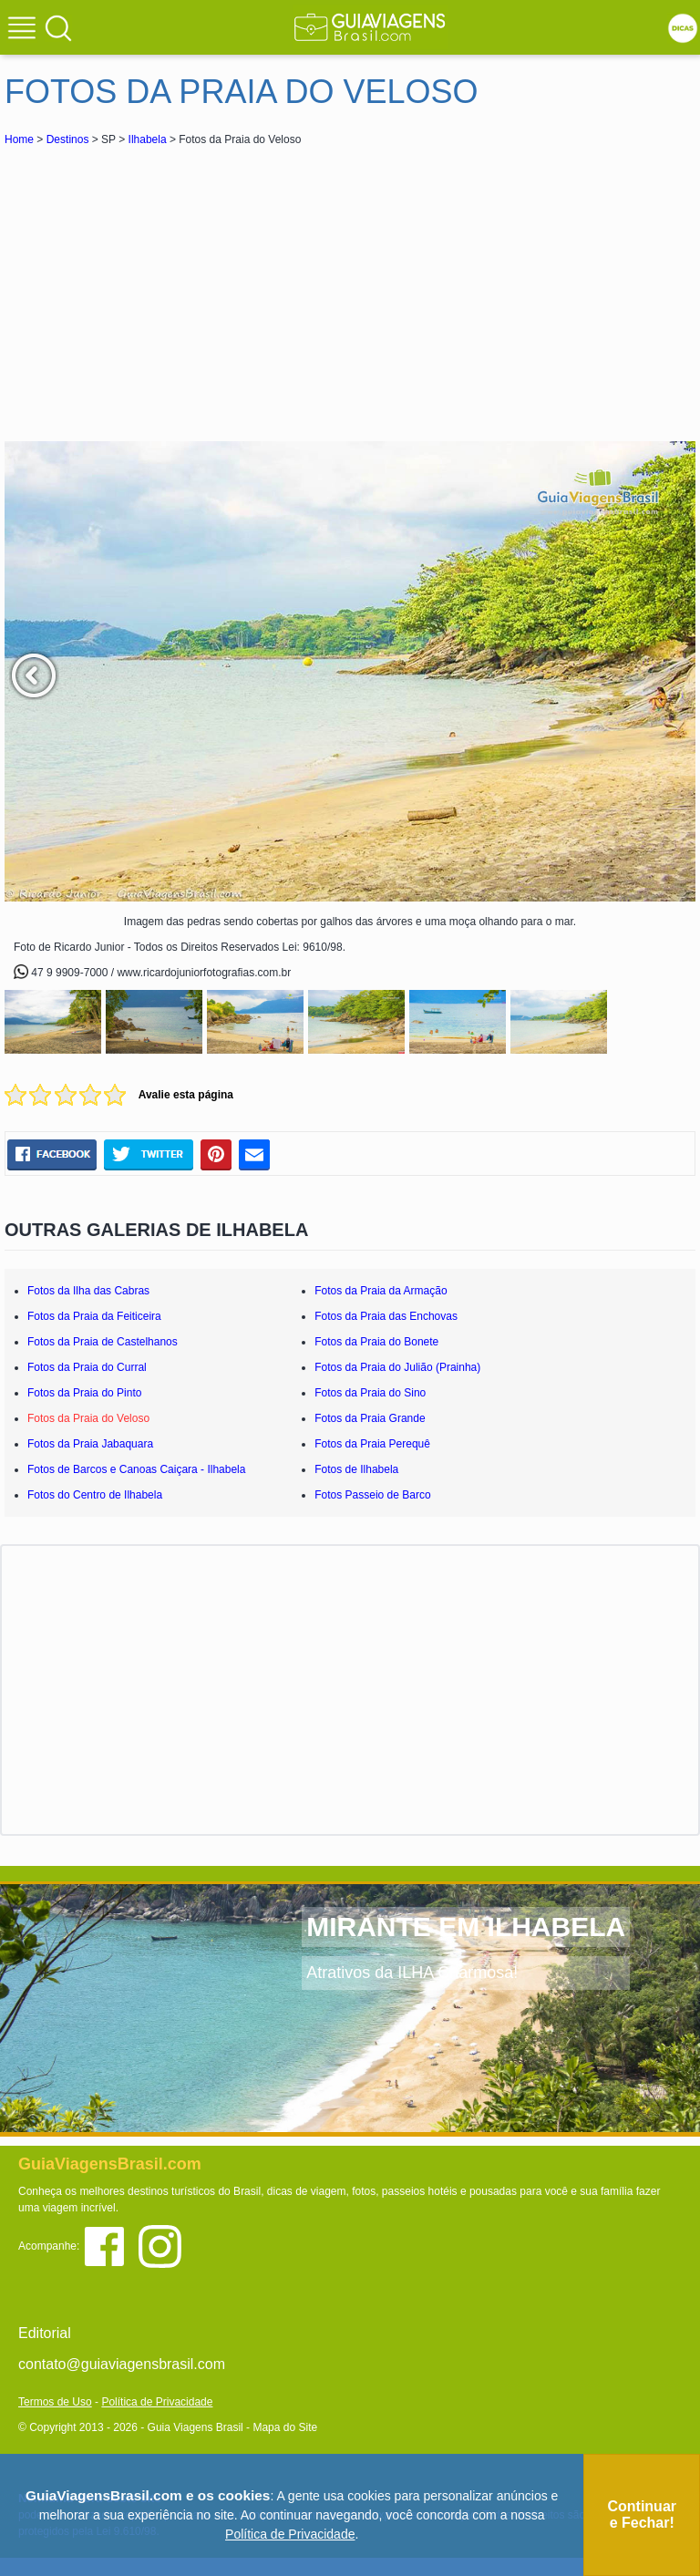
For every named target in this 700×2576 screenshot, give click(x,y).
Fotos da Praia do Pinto (84, 1392)
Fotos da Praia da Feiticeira (94, 1316)
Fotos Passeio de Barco (372, 1495)
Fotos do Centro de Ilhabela (94, 1495)
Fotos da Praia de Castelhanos (102, 1341)
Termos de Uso (55, 2402)
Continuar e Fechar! (641, 2514)
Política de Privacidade (156, 2402)
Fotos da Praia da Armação (380, 1290)
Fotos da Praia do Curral (87, 1367)
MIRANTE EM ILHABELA (465, 1926)
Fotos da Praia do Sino (370, 1392)
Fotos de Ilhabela (356, 1469)
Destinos (67, 139)
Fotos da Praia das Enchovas (386, 1316)
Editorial (44, 2333)
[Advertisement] (167, 286)
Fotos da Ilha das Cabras (88, 1290)
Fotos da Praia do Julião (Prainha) (397, 1367)
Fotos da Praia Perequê (372, 1443)
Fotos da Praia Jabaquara (90, 1443)
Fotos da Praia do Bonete (376, 1341)
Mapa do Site (284, 2427)
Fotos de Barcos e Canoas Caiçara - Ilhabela (136, 1469)
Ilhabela (148, 139)
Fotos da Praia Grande (369, 1418)
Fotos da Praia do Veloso (88, 1418)
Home (19, 139)
